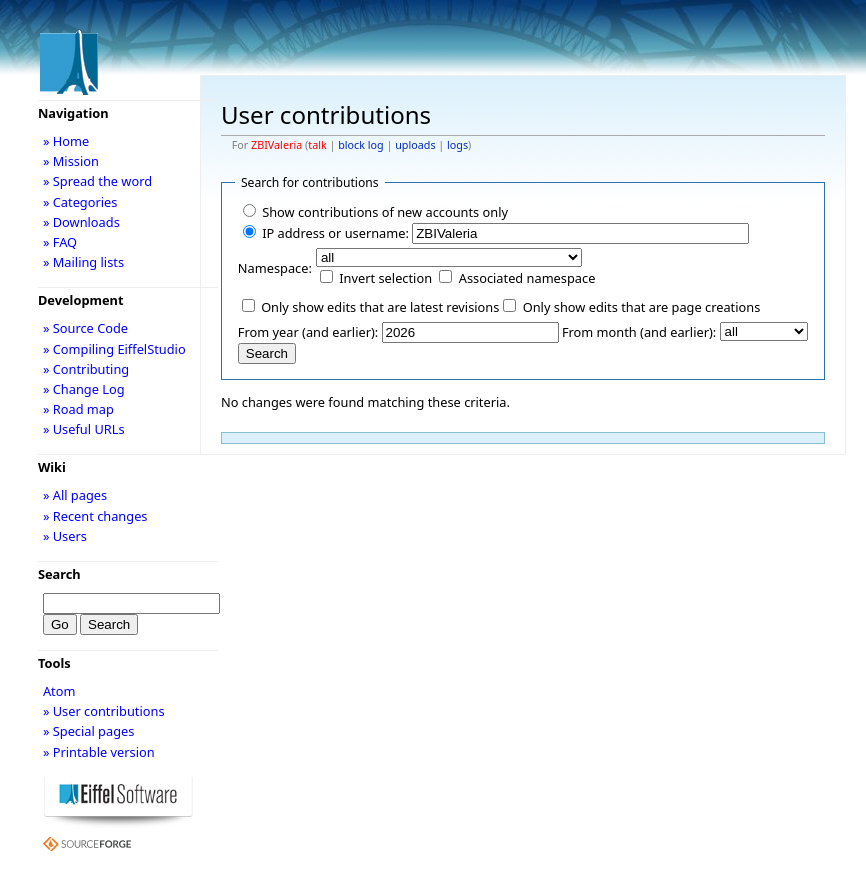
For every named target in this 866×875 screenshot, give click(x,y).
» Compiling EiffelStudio (114, 349)
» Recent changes (95, 516)
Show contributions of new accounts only (385, 212)
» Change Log (84, 389)
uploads (415, 145)
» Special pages (88, 731)
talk (317, 145)
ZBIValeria (276, 145)
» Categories (80, 202)
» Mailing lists (83, 262)
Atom (59, 691)
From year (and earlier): (308, 332)
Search (59, 574)
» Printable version (99, 752)
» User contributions (104, 711)
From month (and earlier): (639, 332)
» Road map (78, 409)
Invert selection (385, 278)
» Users (65, 536)
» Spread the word (97, 181)
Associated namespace (527, 278)
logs (457, 145)
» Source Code (85, 328)
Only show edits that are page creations (642, 307)
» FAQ (60, 242)
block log (360, 145)
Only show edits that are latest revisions (380, 307)
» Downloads (81, 222)
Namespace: (275, 268)
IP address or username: (335, 233)
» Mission (71, 161)
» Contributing (86, 369)
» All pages (75, 495)
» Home (66, 141)
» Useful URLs (84, 429)
